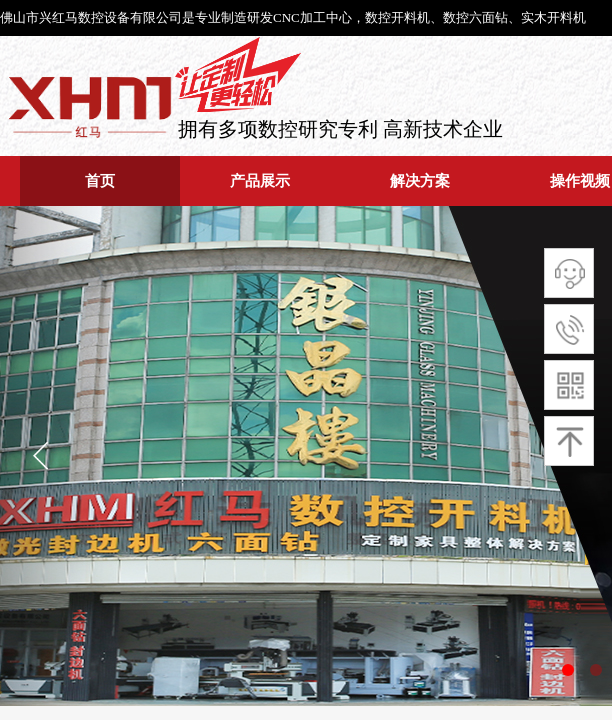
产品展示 (260, 180)
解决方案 (420, 180)
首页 (100, 180)
